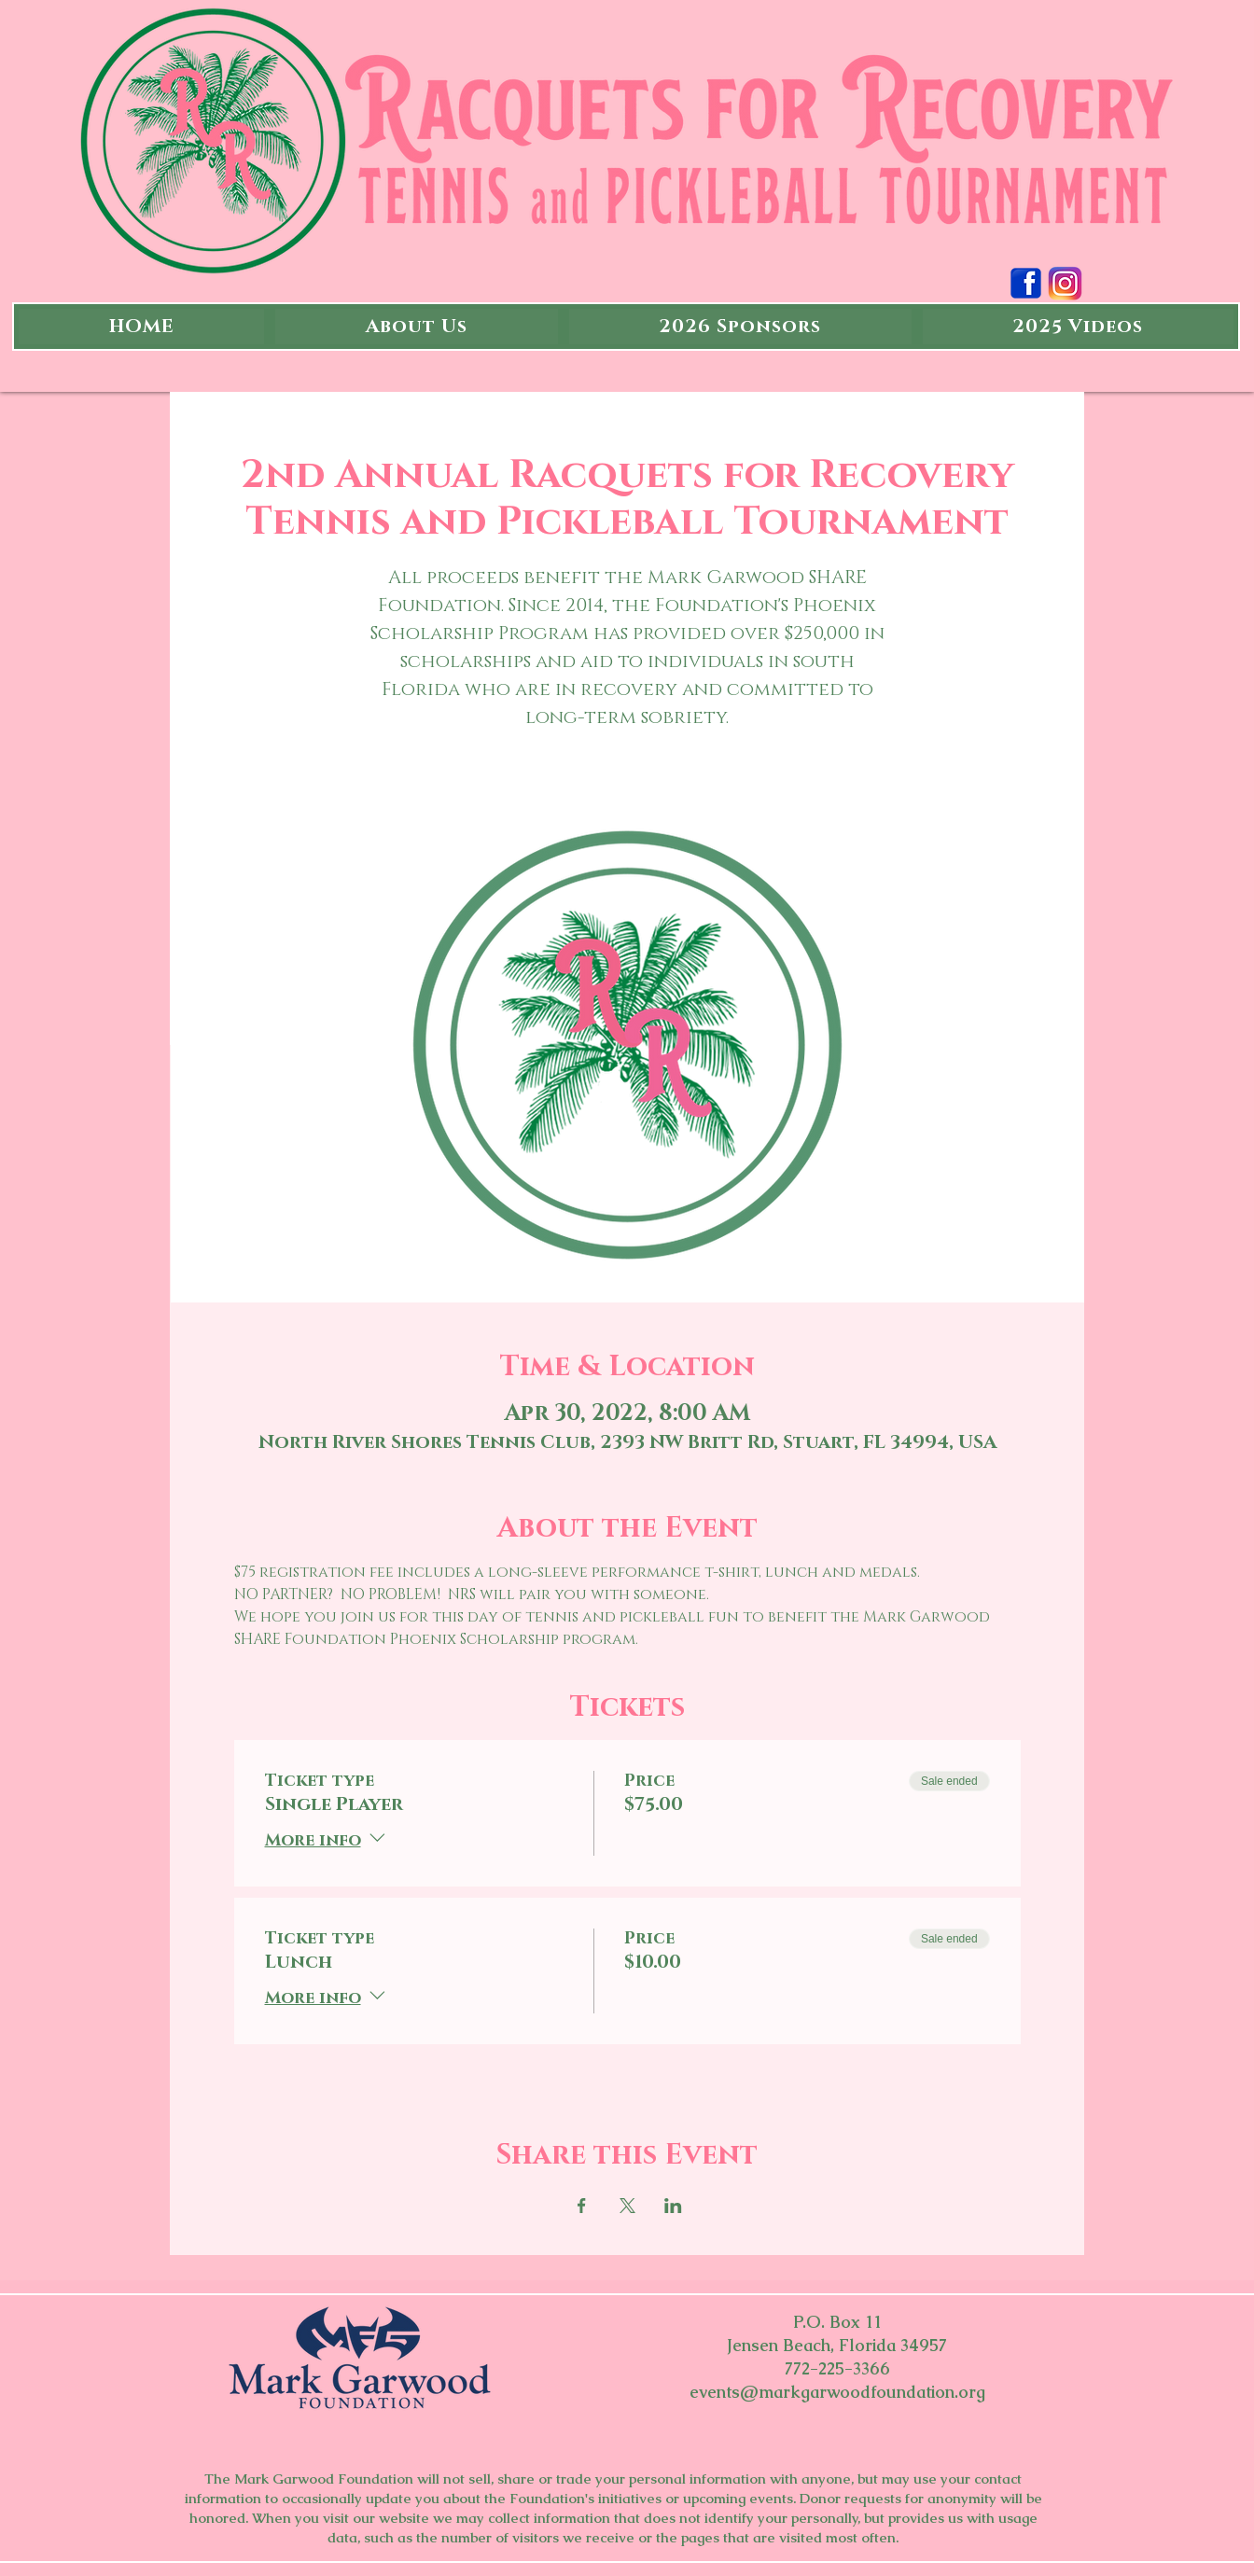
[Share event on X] (627, 2205)
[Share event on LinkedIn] (673, 2205)
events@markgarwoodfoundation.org (837, 2391)
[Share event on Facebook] (582, 2205)
